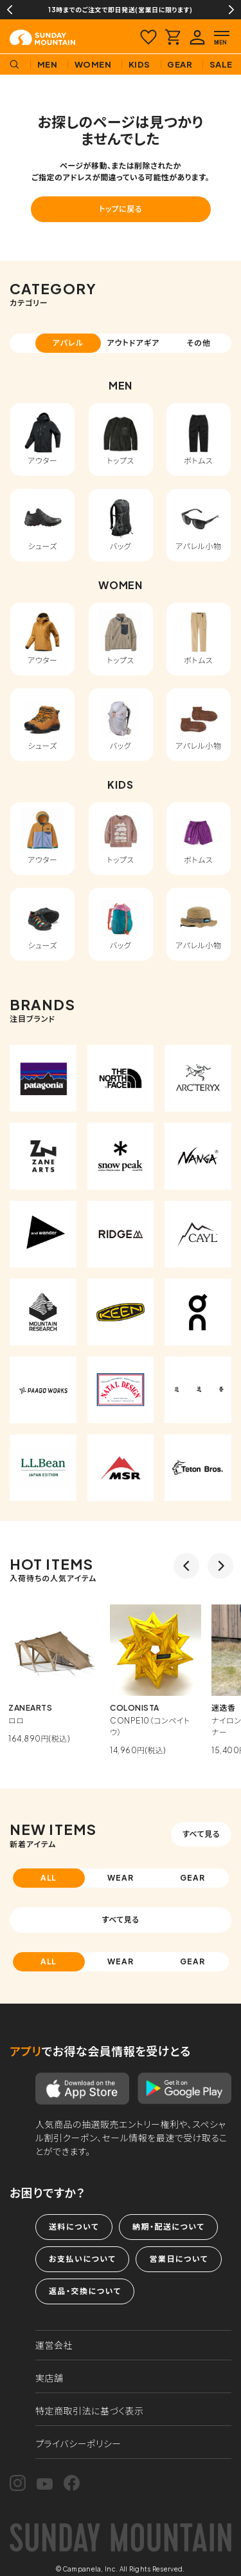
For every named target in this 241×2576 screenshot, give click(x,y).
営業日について (178, 2259)
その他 (198, 343)
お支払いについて (82, 2259)
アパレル (68, 343)
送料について (74, 2227)
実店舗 (49, 2377)
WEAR (120, 1878)
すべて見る (201, 1834)
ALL (48, 1878)
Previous (9, 9)
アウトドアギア (133, 343)
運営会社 (54, 2345)
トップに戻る (120, 209)
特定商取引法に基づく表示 (89, 2410)
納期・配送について (168, 2227)
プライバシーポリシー (78, 2443)
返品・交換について (85, 2291)
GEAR (192, 1878)
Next (231, 9)
